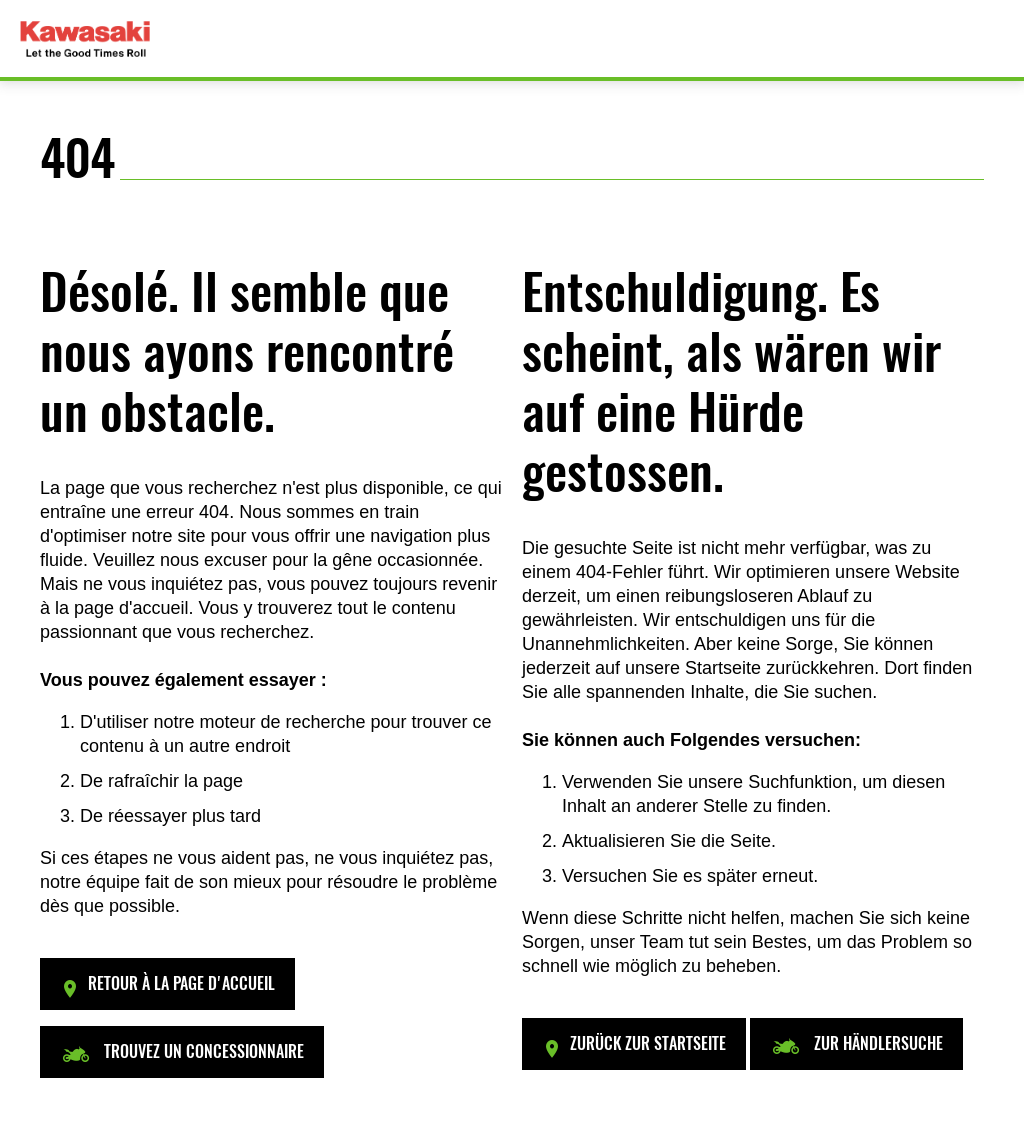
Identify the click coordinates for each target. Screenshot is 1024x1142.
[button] (167, 984)
